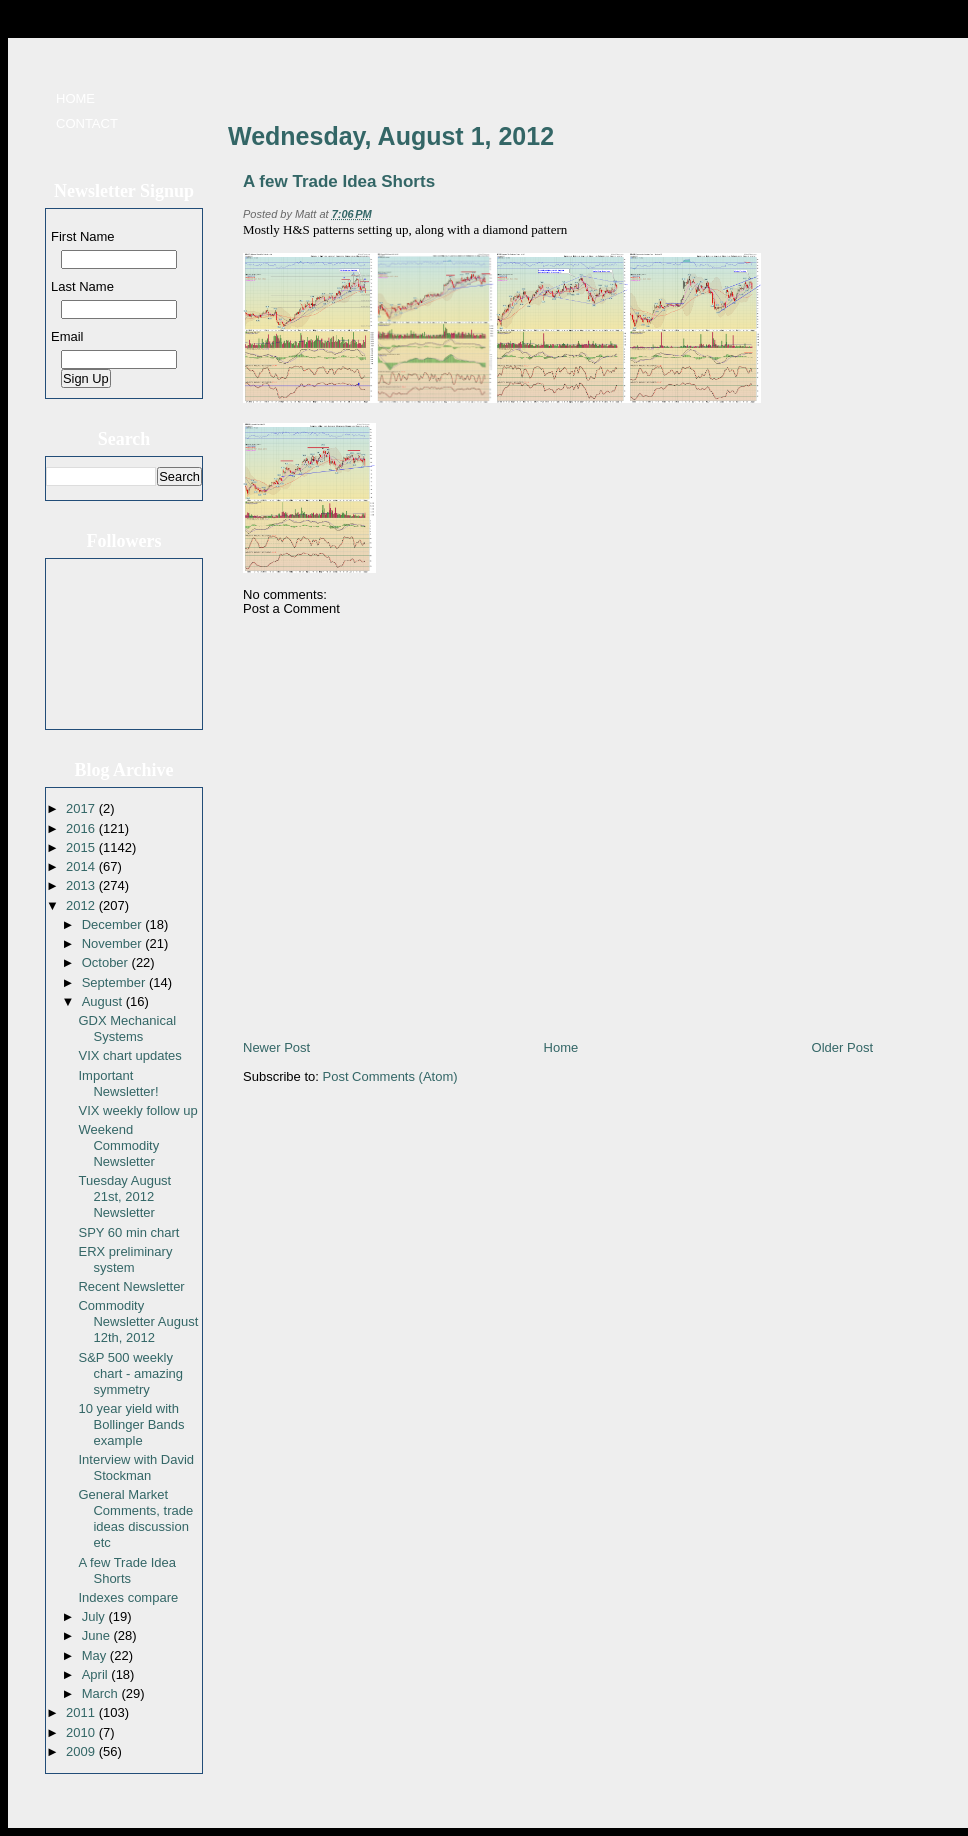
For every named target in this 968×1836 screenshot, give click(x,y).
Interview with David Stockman (136, 1467)
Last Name (82, 286)
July (95, 1616)
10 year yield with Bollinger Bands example (131, 1424)
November (114, 943)
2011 (82, 1712)
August (104, 1001)
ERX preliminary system (125, 1259)
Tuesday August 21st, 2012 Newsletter (124, 1196)
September (115, 982)
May (96, 1655)
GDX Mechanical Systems (127, 1028)
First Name (83, 236)
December (114, 924)
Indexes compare (128, 1597)
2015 (82, 847)
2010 (82, 1732)
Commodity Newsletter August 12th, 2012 (138, 1321)
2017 (82, 808)
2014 (82, 866)
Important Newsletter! (118, 1083)
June (98, 1635)
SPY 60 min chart (128, 1232)
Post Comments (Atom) (390, 1076)
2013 (82, 885)
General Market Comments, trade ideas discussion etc (135, 1518)
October (107, 962)
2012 (82, 905)
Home (75, 98)
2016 (82, 828)
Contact (87, 123)
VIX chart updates (129, 1055)
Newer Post (276, 1047)
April (97, 1674)
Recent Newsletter (131, 1286)
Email (67, 336)
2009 (82, 1751)
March (102, 1693)
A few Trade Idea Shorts (127, 1570)
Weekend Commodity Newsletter (118, 1145)
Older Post (842, 1047)
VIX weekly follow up (137, 1110)
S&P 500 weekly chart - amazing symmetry (130, 1373)
